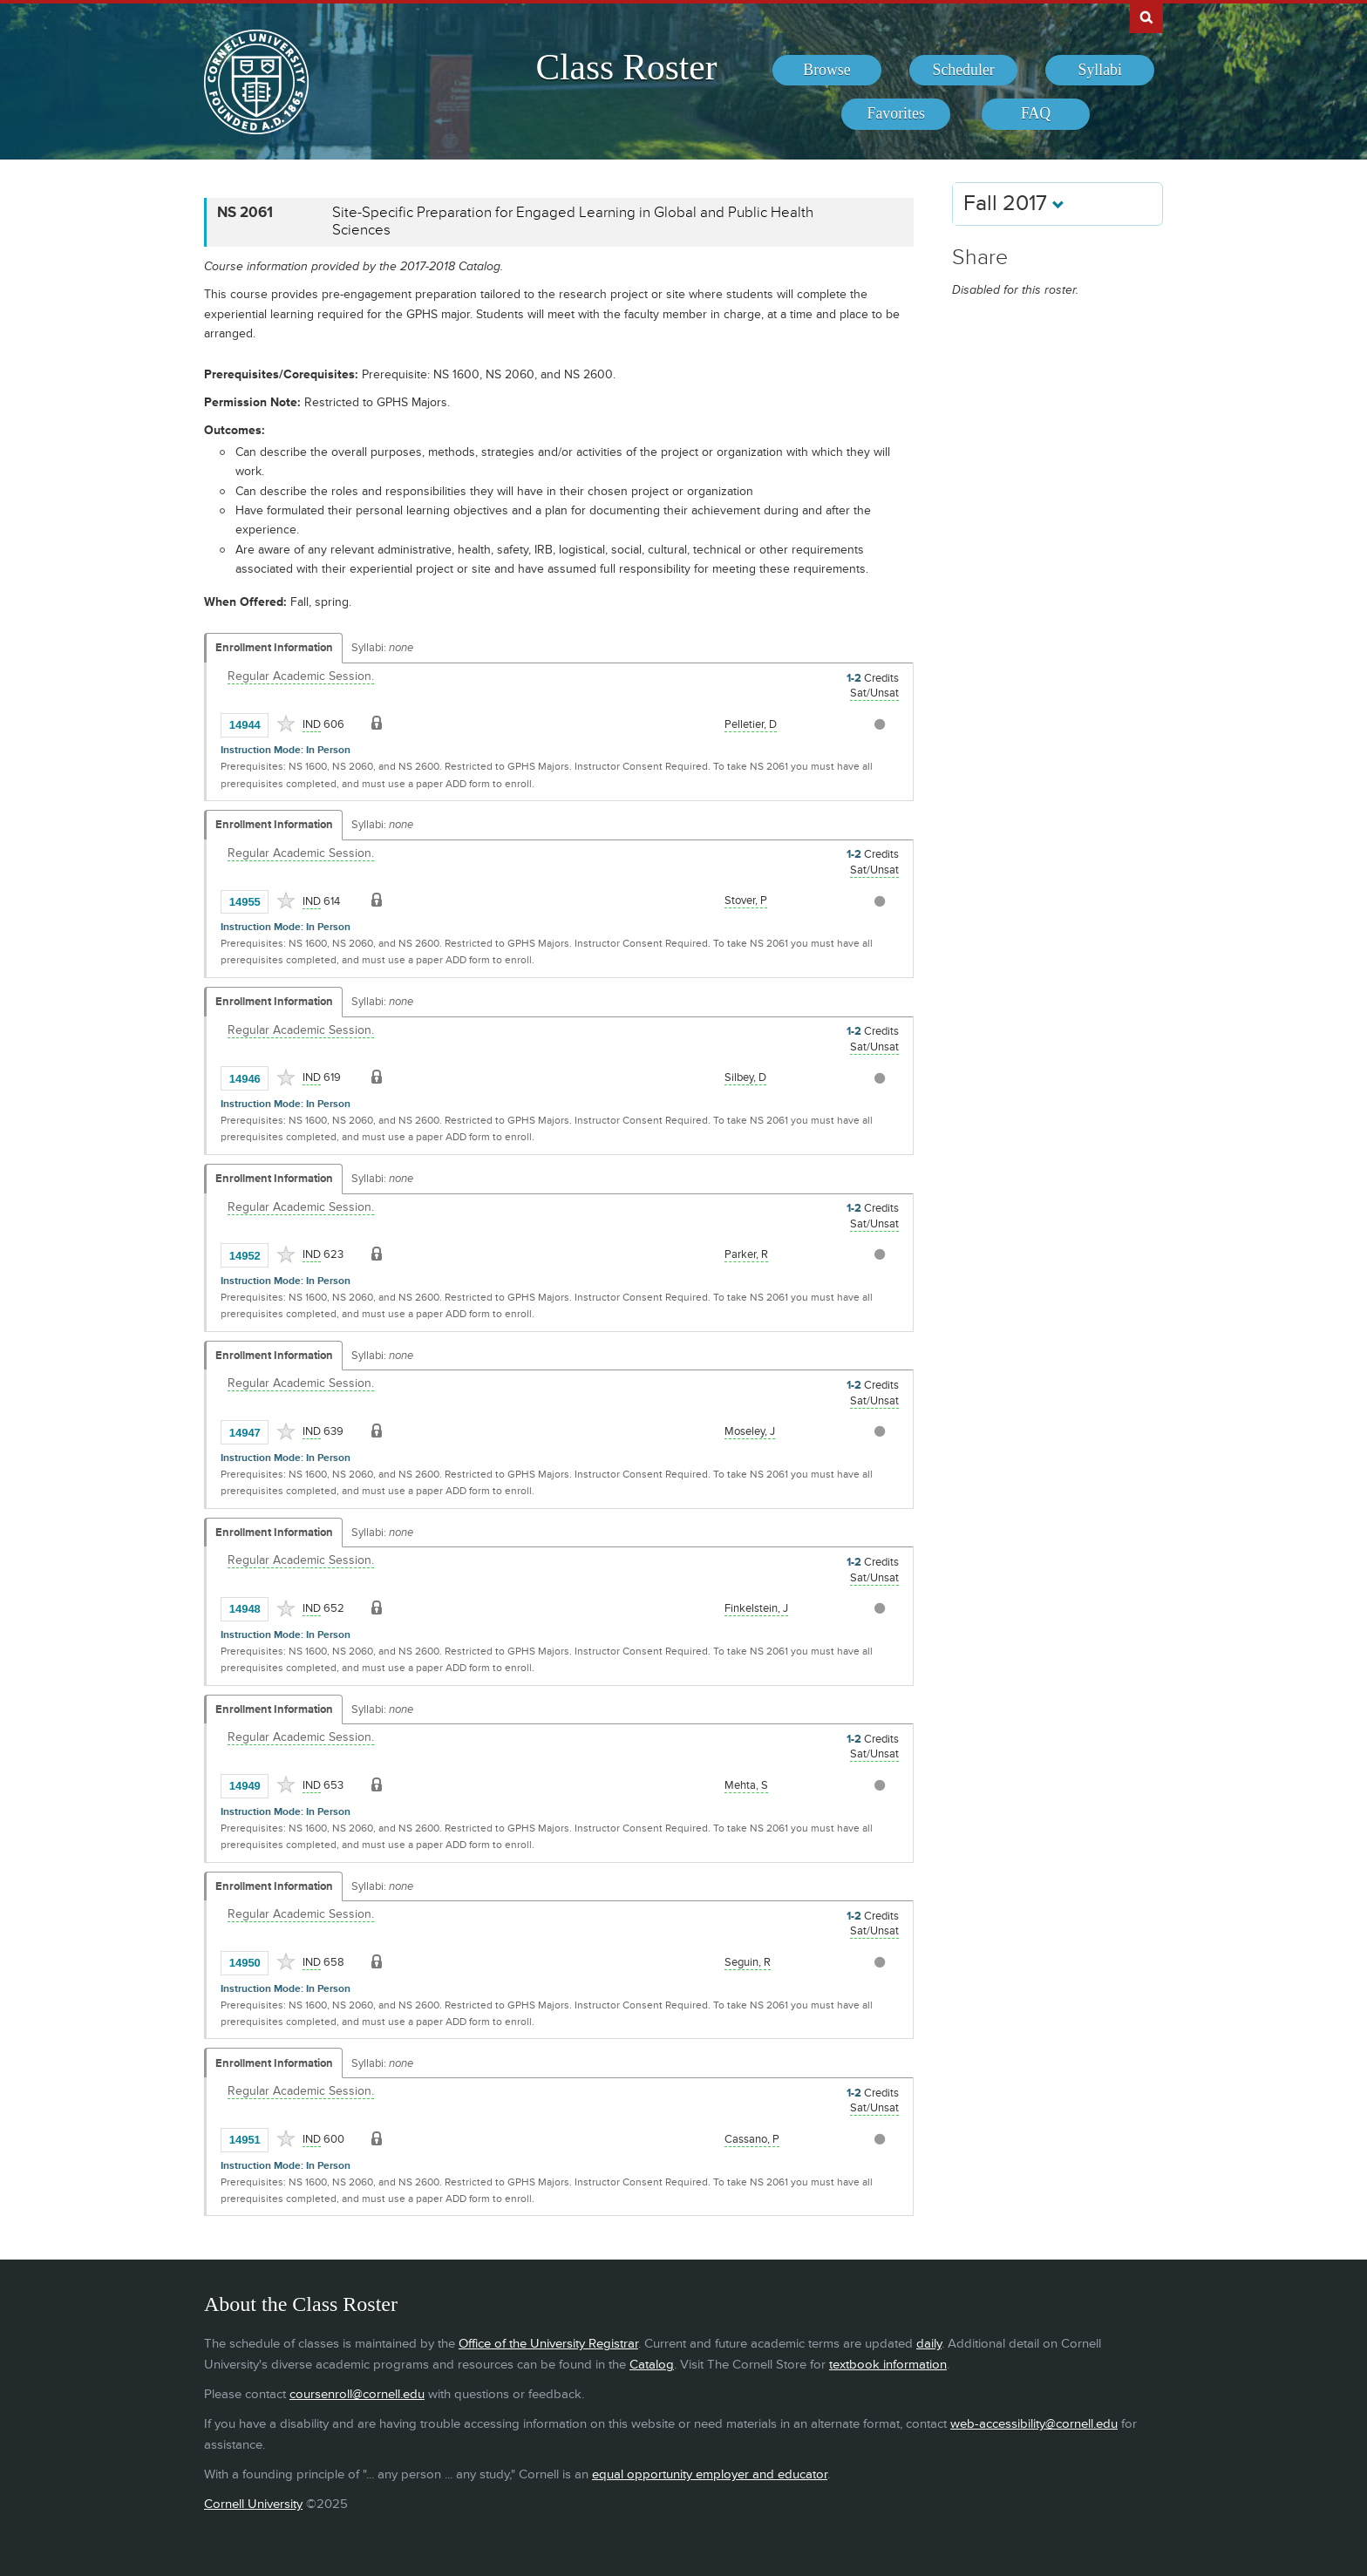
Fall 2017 (1013, 203)
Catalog (651, 2364)
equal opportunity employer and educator (709, 2474)
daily (929, 2343)
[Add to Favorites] (286, 723)
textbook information (888, 2364)
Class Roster (626, 67)
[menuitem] (826, 70)
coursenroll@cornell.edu (357, 2394)
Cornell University (253, 2504)
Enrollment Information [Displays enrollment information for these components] (274, 648)
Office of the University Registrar (548, 2343)
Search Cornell (1146, 16)
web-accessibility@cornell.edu (1034, 2424)
